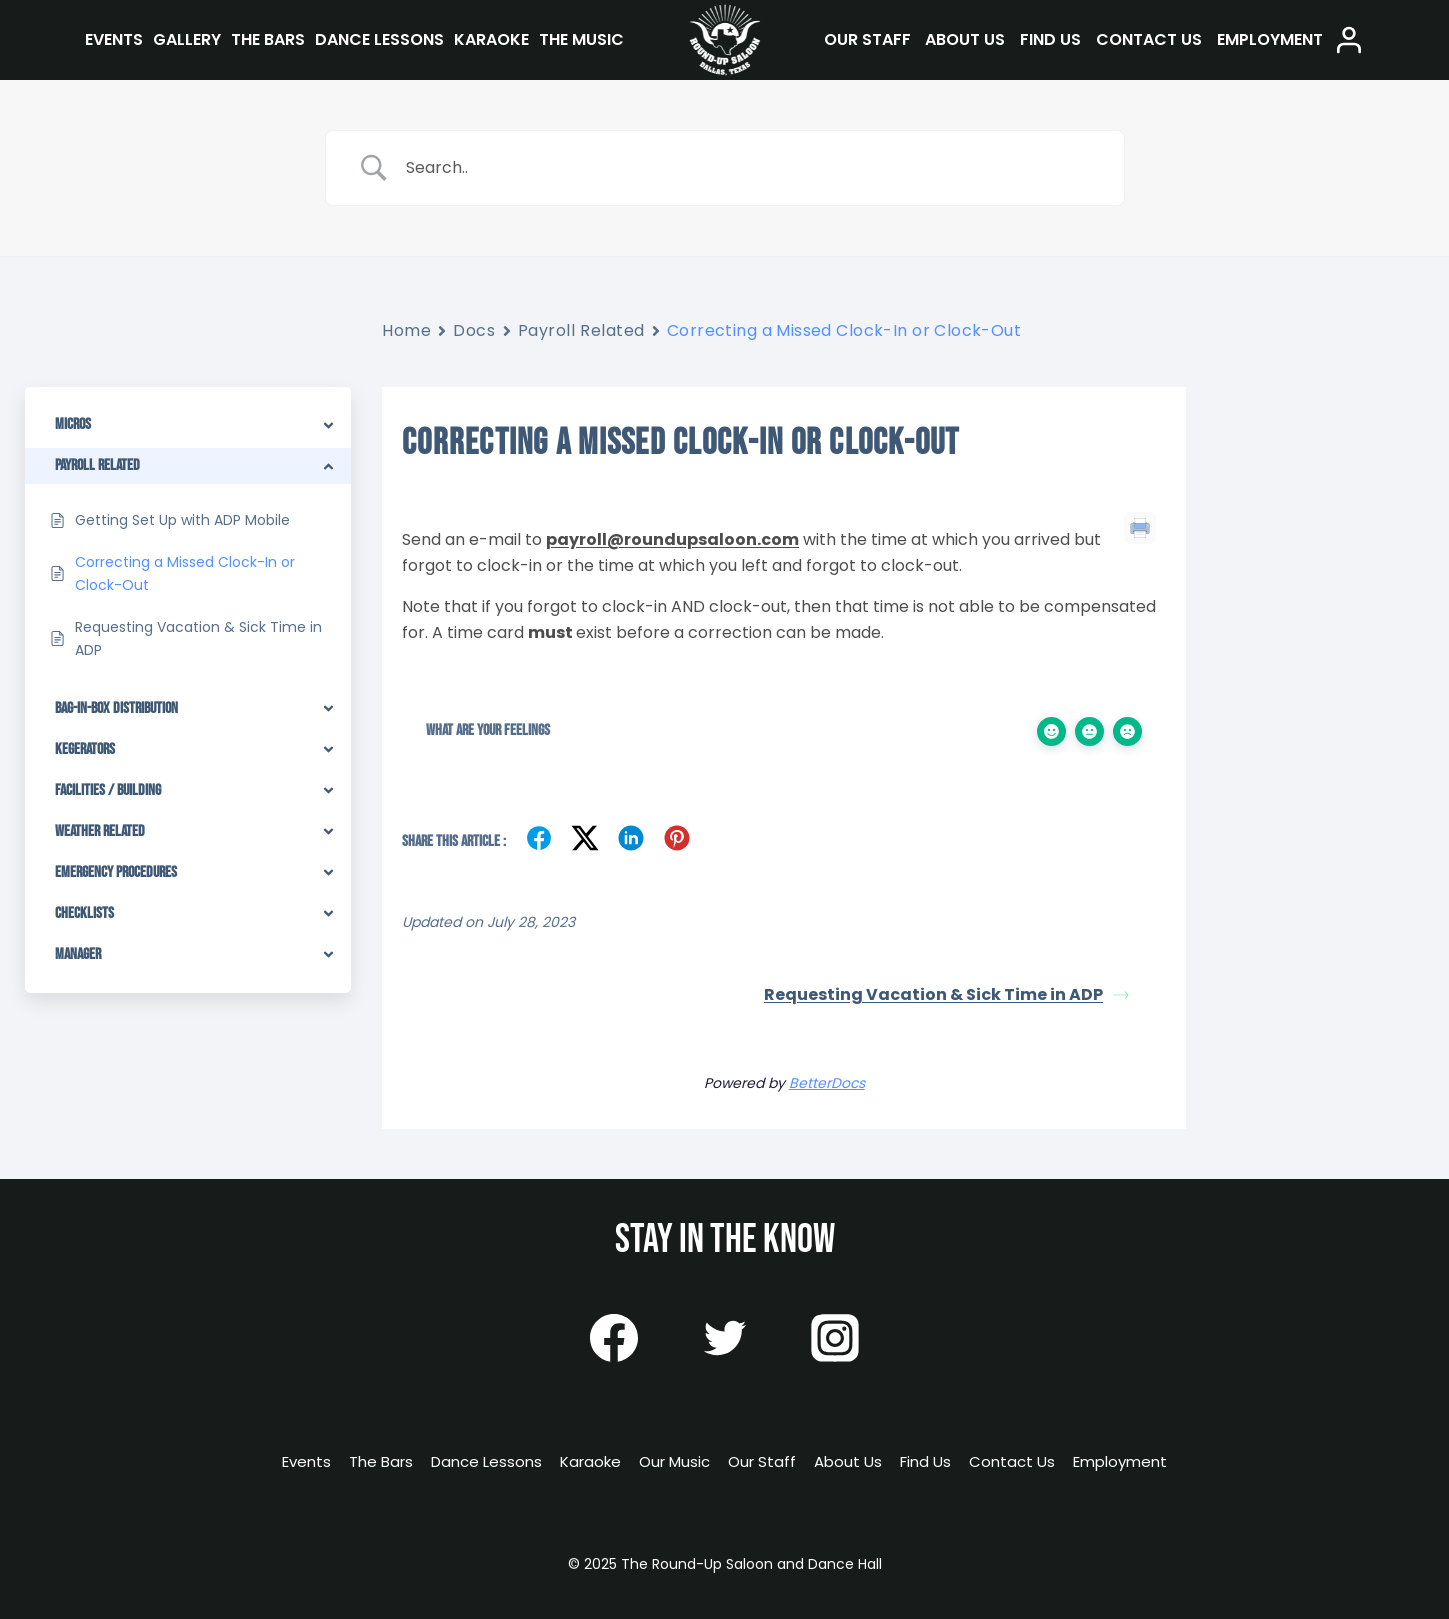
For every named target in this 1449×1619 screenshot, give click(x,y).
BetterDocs (827, 1083)
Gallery (187, 39)
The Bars (268, 39)
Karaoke (491, 39)
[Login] (1349, 39)
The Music (581, 39)
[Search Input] (750, 168)
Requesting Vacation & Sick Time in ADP (946, 994)
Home (406, 330)
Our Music (674, 1461)
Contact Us (1149, 39)
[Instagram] (835, 1338)
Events (114, 39)
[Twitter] (725, 1338)
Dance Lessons (379, 39)
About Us (965, 39)
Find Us (1050, 39)
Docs (474, 330)
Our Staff (867, 39)
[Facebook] (614, 1338)
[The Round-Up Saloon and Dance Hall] (725, 40)
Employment (1270, 39)
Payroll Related (581, 330)
